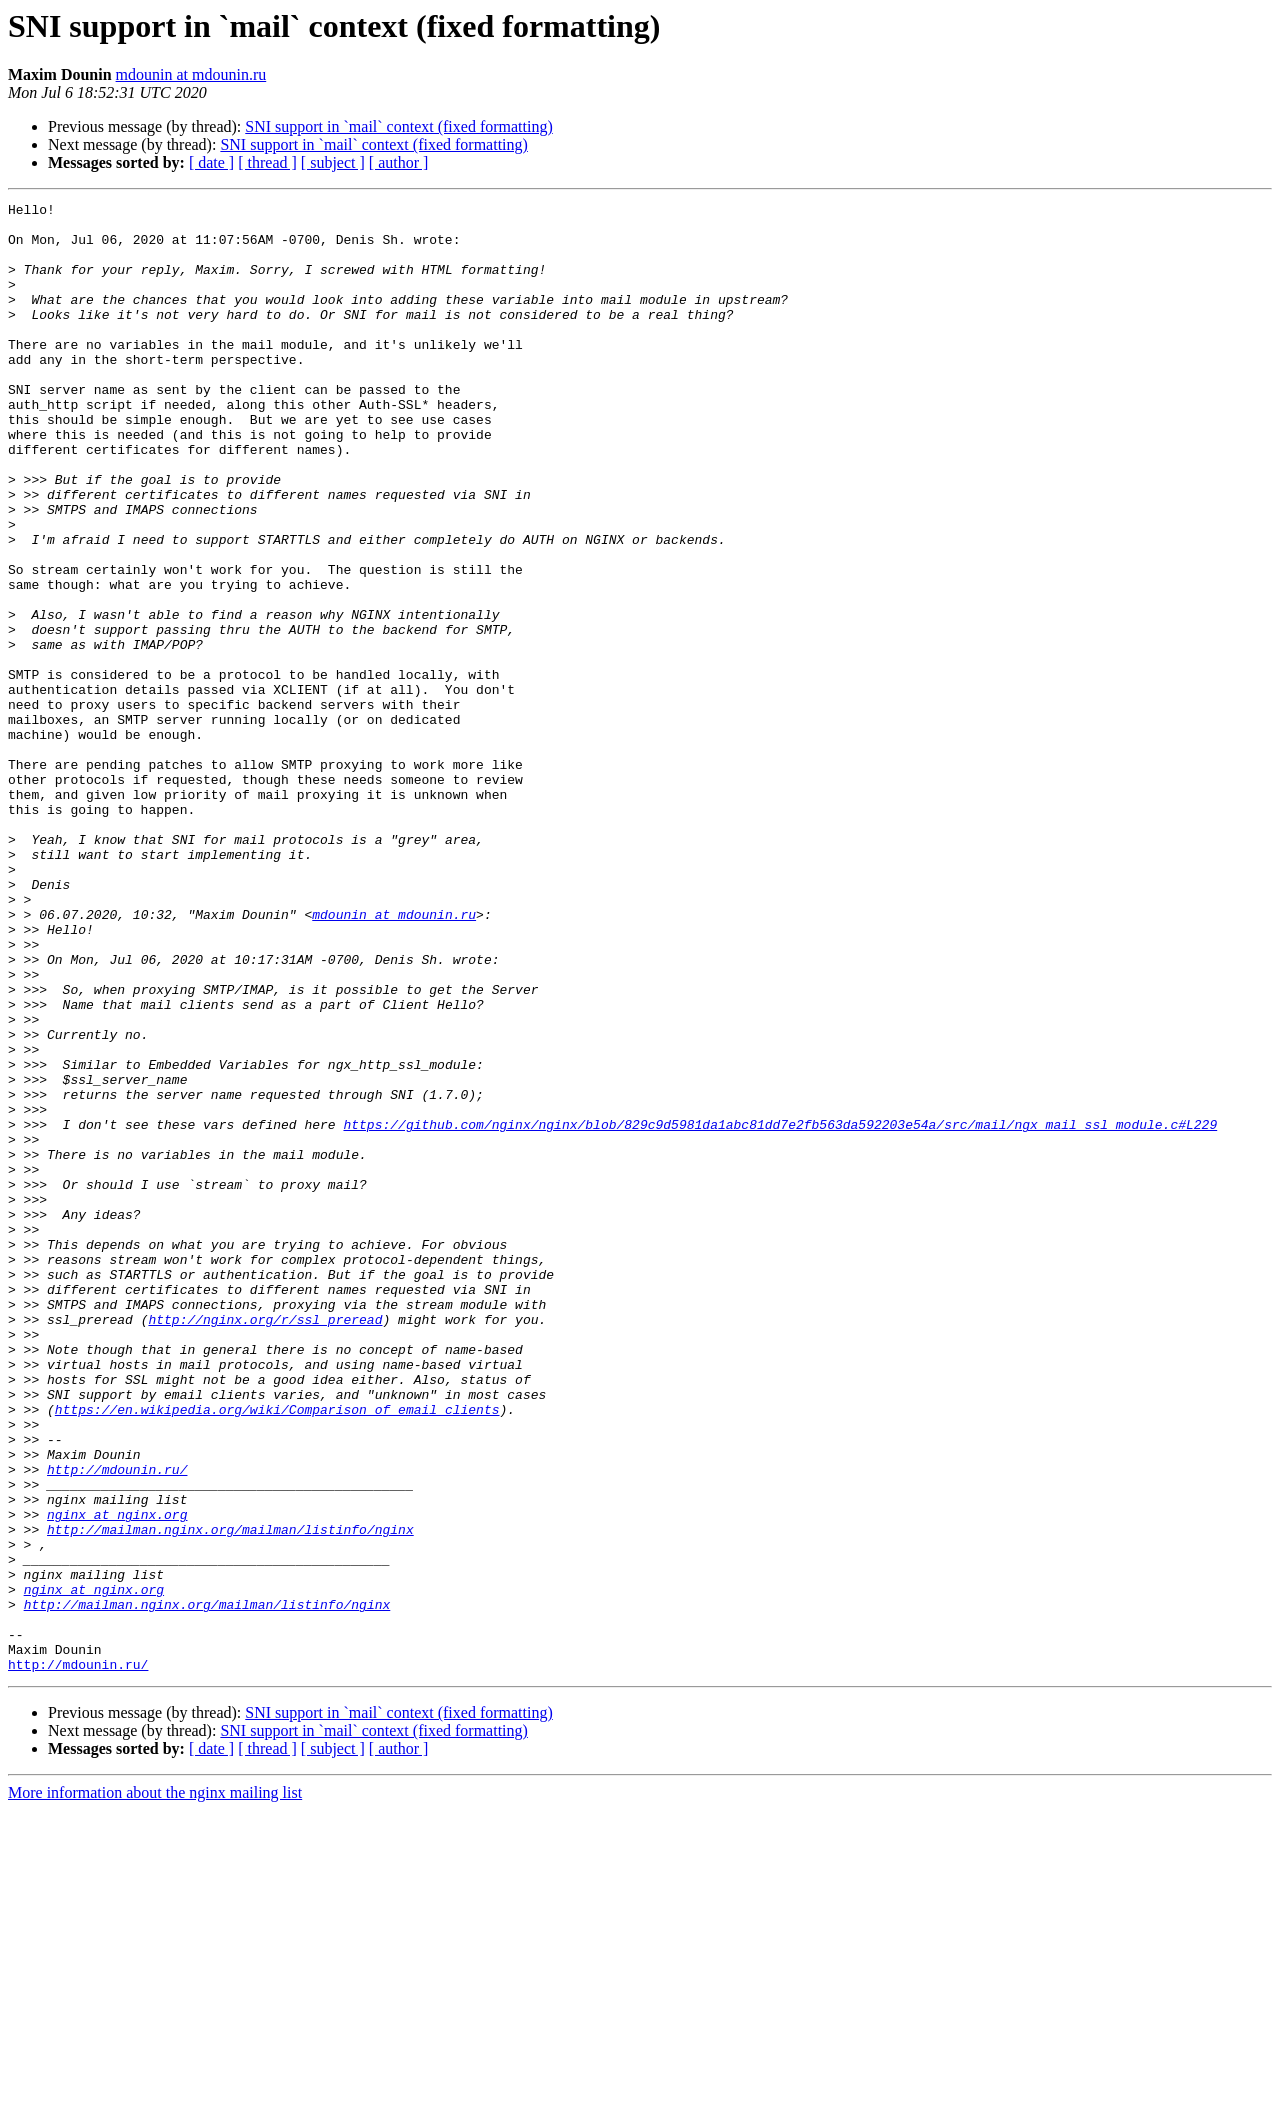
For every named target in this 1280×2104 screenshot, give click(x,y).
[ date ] (211, 162)
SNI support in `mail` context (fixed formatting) (398, 126)
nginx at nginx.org (117, 1778)
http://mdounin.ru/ (117, 1724)
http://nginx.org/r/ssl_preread (265, 1544)
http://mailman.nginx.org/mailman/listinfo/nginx (230, 1796)
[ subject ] (333, 162)
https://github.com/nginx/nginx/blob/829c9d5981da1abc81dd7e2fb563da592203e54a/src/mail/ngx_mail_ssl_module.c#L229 (780, 1310)
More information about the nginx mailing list (155, 2086)
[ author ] (399, 162)
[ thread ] (267, 162)
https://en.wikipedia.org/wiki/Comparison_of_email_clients (277, 1652)
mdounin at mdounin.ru (191, 74)
